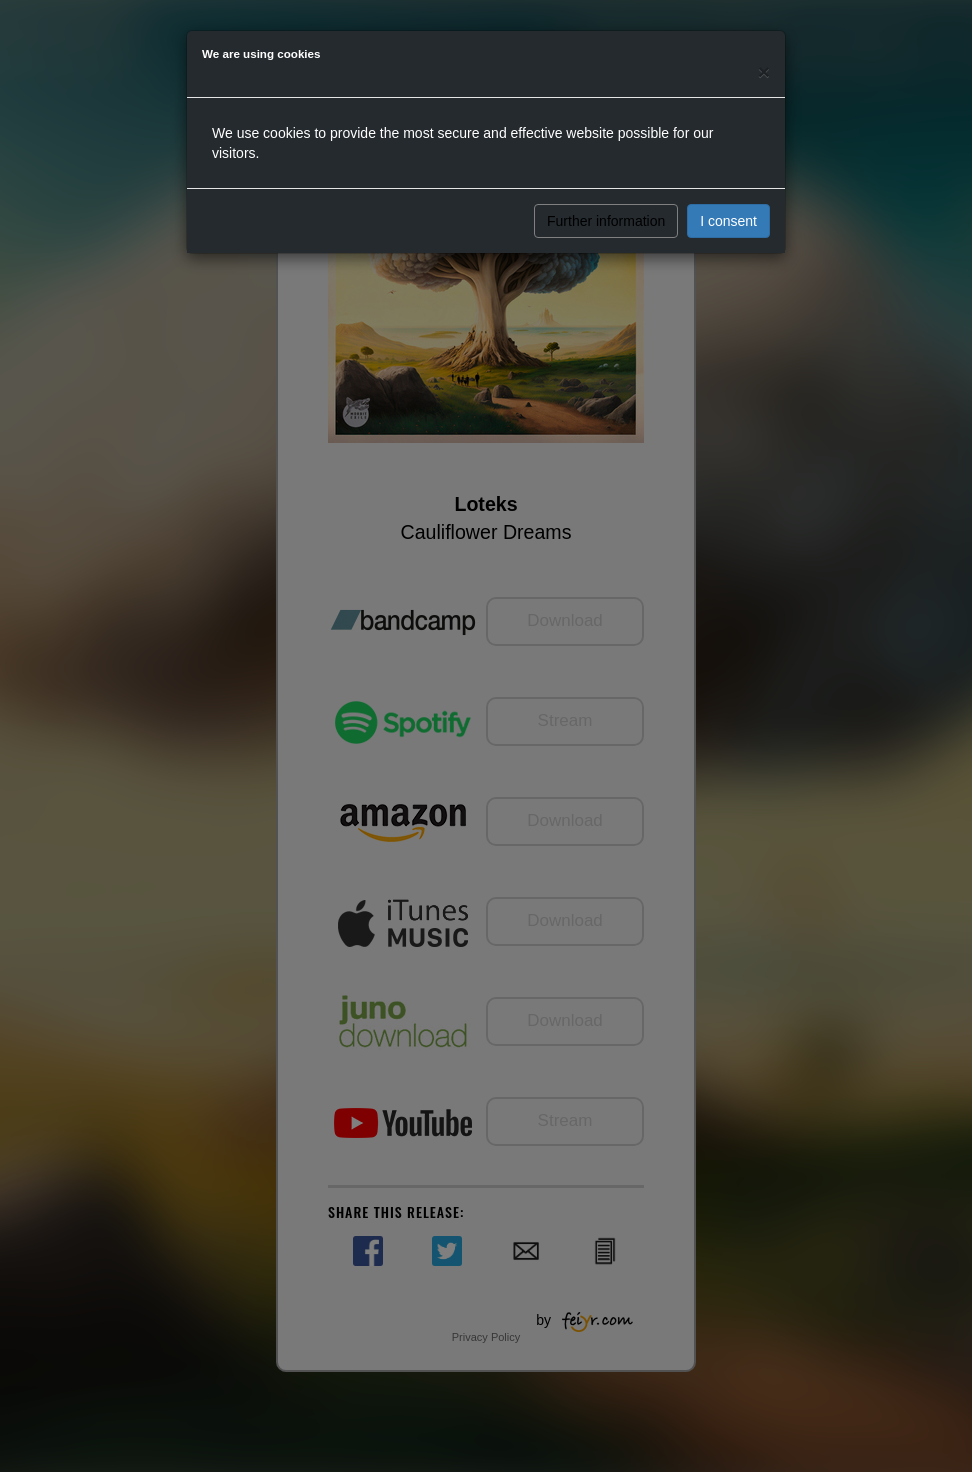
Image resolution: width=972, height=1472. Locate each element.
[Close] (764, 71)
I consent (728, 221)
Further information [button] (606, 221)
